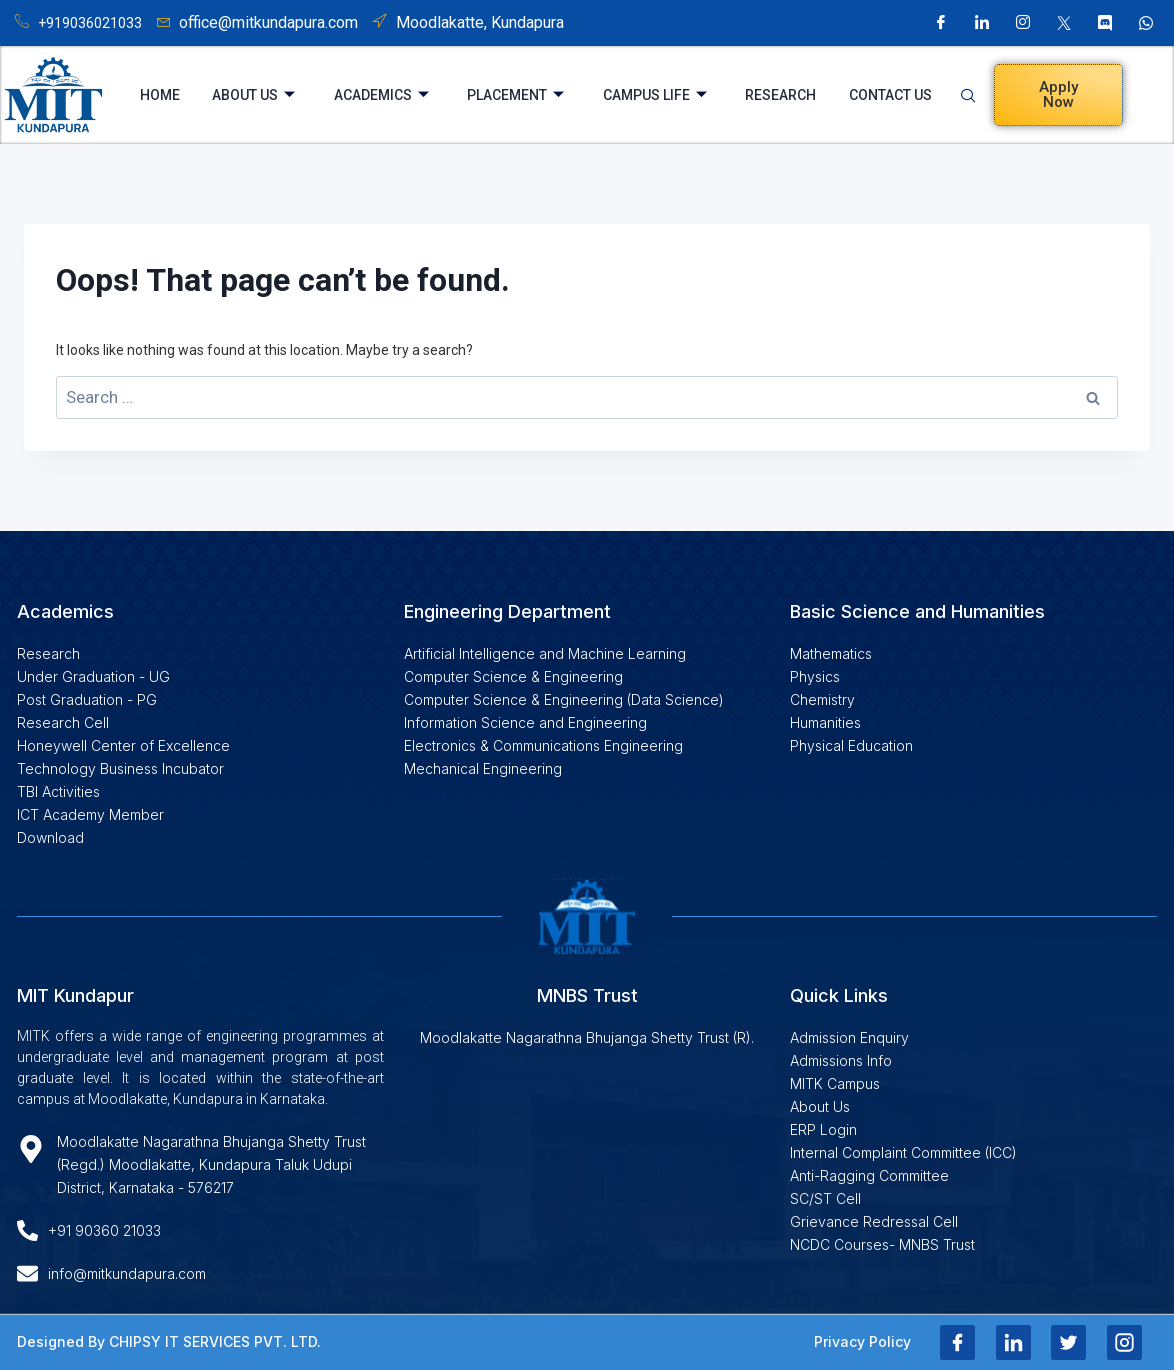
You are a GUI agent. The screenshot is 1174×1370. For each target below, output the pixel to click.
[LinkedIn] (982, 23)
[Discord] (1105, 23)
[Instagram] (1023, 23)
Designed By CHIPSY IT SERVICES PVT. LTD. (169, 1341)
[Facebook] (941, 23)
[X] (1064, 23)
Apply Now (1058, 94)
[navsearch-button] (974, 95)
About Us (252, 95)
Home (159, 95)
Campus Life (655, 95)
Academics (380, 95)
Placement (515, 95)
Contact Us (891, 95)
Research (781, 95)
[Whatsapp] (1146, 23)
